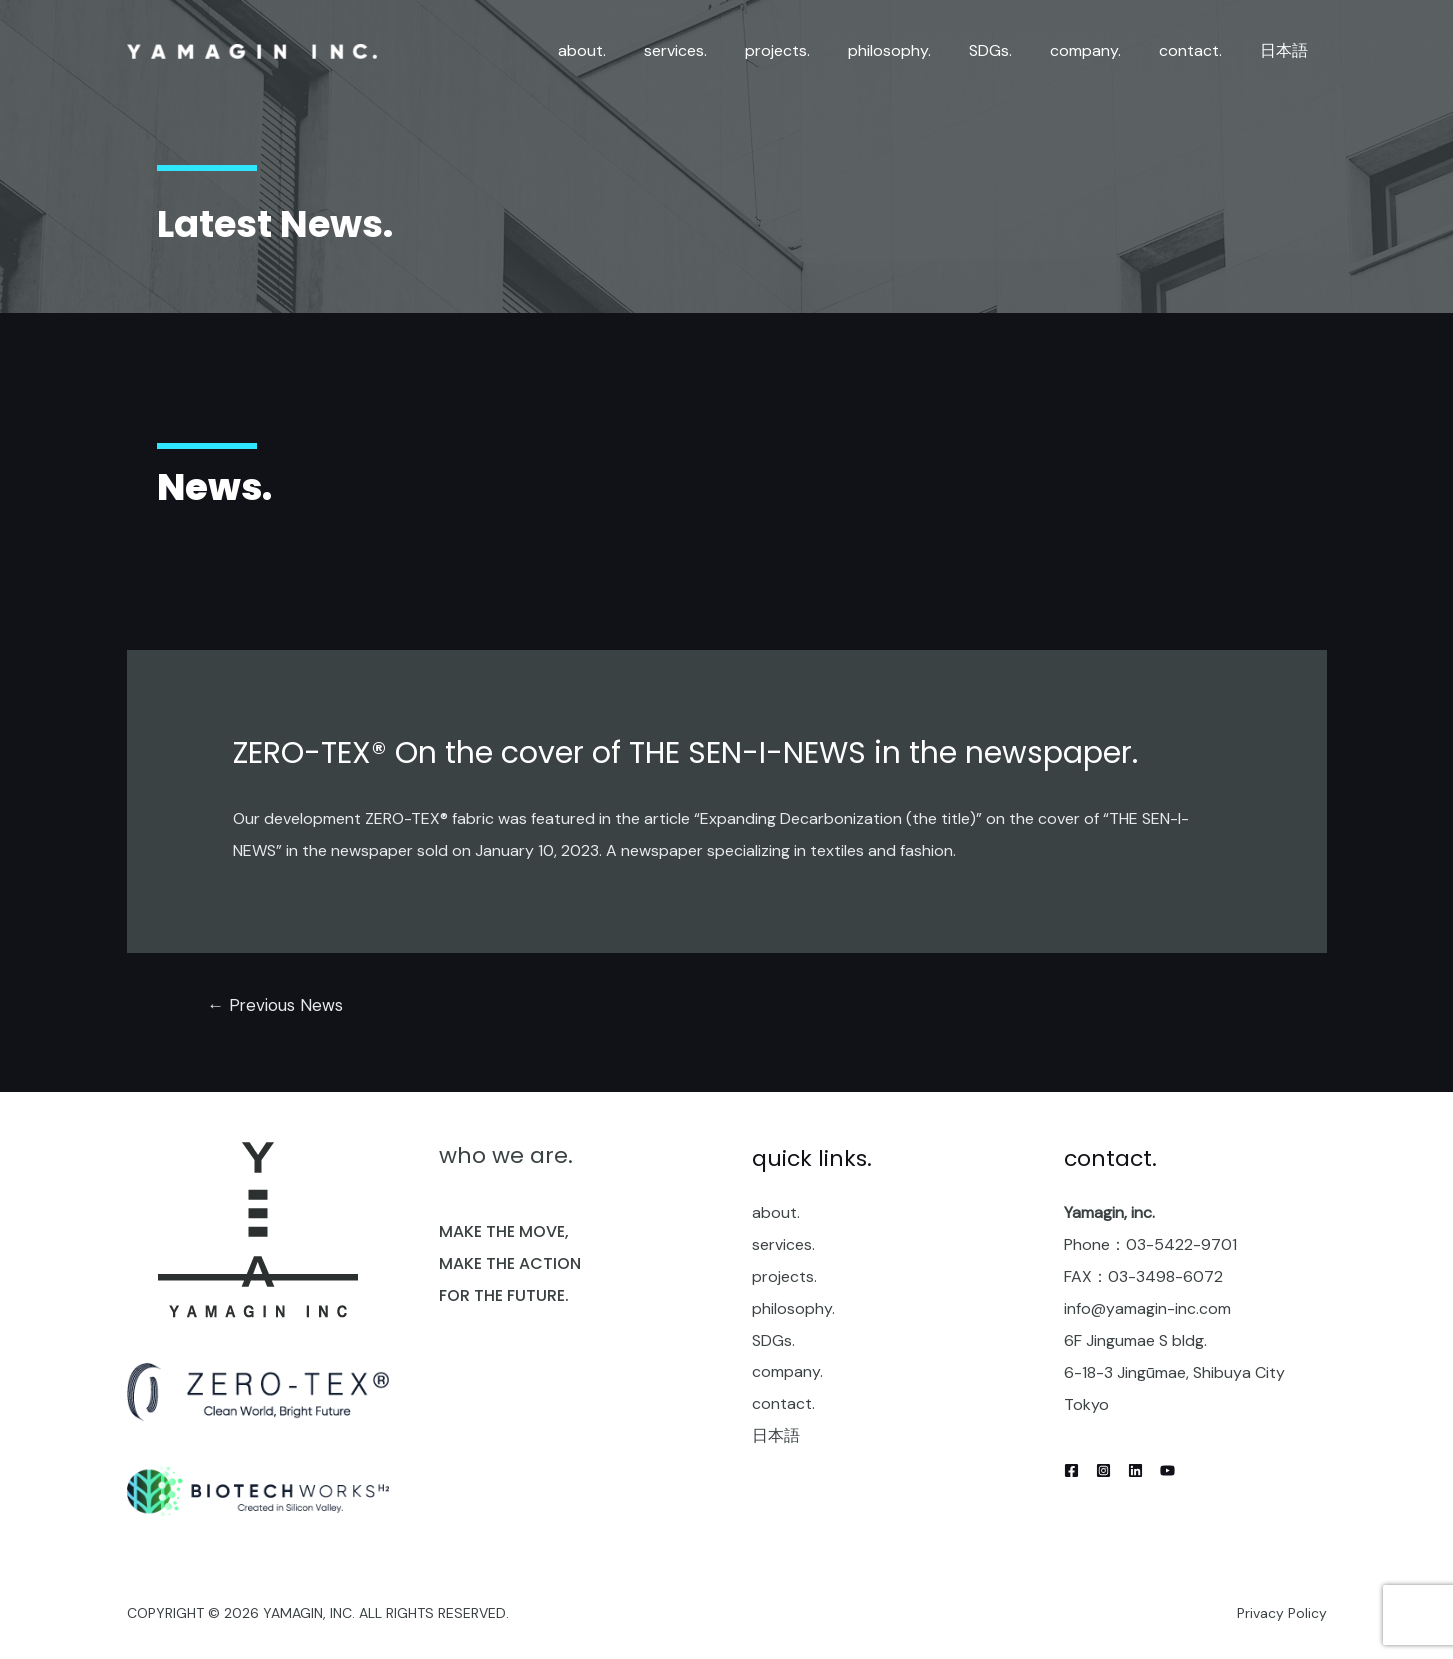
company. (787, 1373)
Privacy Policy (1282, 1613)
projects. (784, 1277)
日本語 (776, 1437)
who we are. (506, 1156)
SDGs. (773, 1341)
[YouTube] (1167, 1470)
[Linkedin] (1135, 1470)
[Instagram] (1103, 1470)
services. (783, 1245)
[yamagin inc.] (252, 50)
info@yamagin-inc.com (1147, 1309)
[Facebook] (1071, 1470)
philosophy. (793, 1309)
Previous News (275, 1005)
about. (776, 1213)
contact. (783, 1405)
